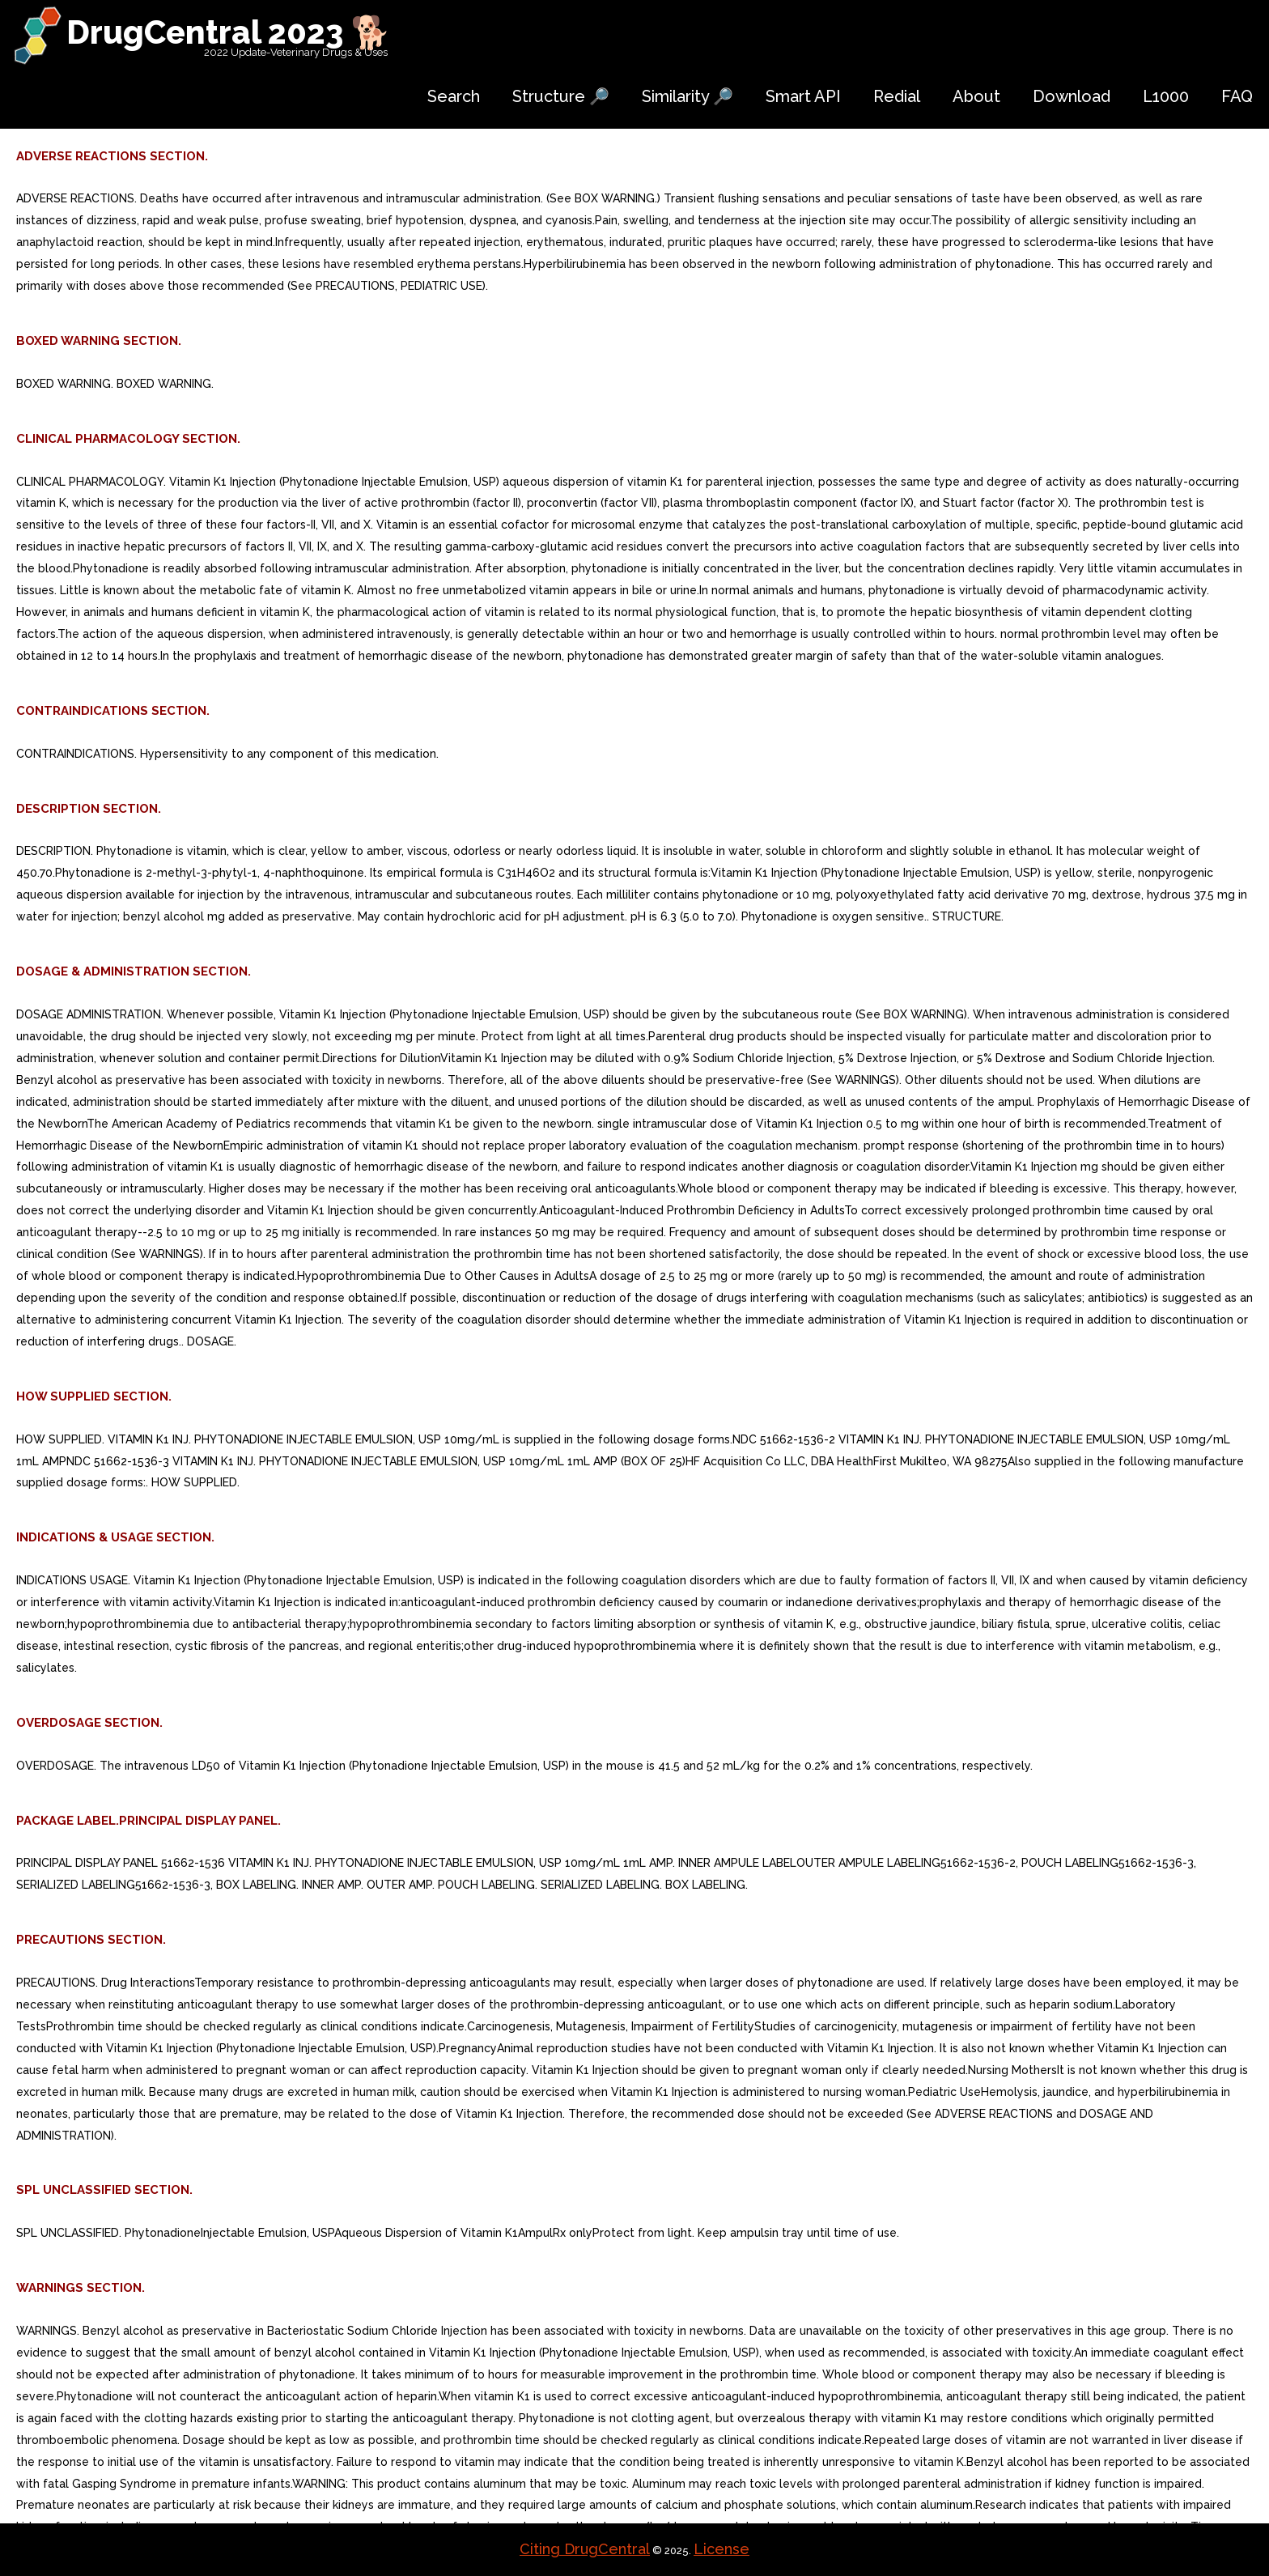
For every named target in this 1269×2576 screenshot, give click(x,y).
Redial (896, 96)
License (721, 2548)
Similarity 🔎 (687, 96)
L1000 (1166, 96)
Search (453, 96)
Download (1071, 96)
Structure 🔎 (560, 96)
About (976, 96)
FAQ (1237, 96)
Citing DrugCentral (585, 2548)
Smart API (803, 96)
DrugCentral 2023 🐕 (228, 32)
